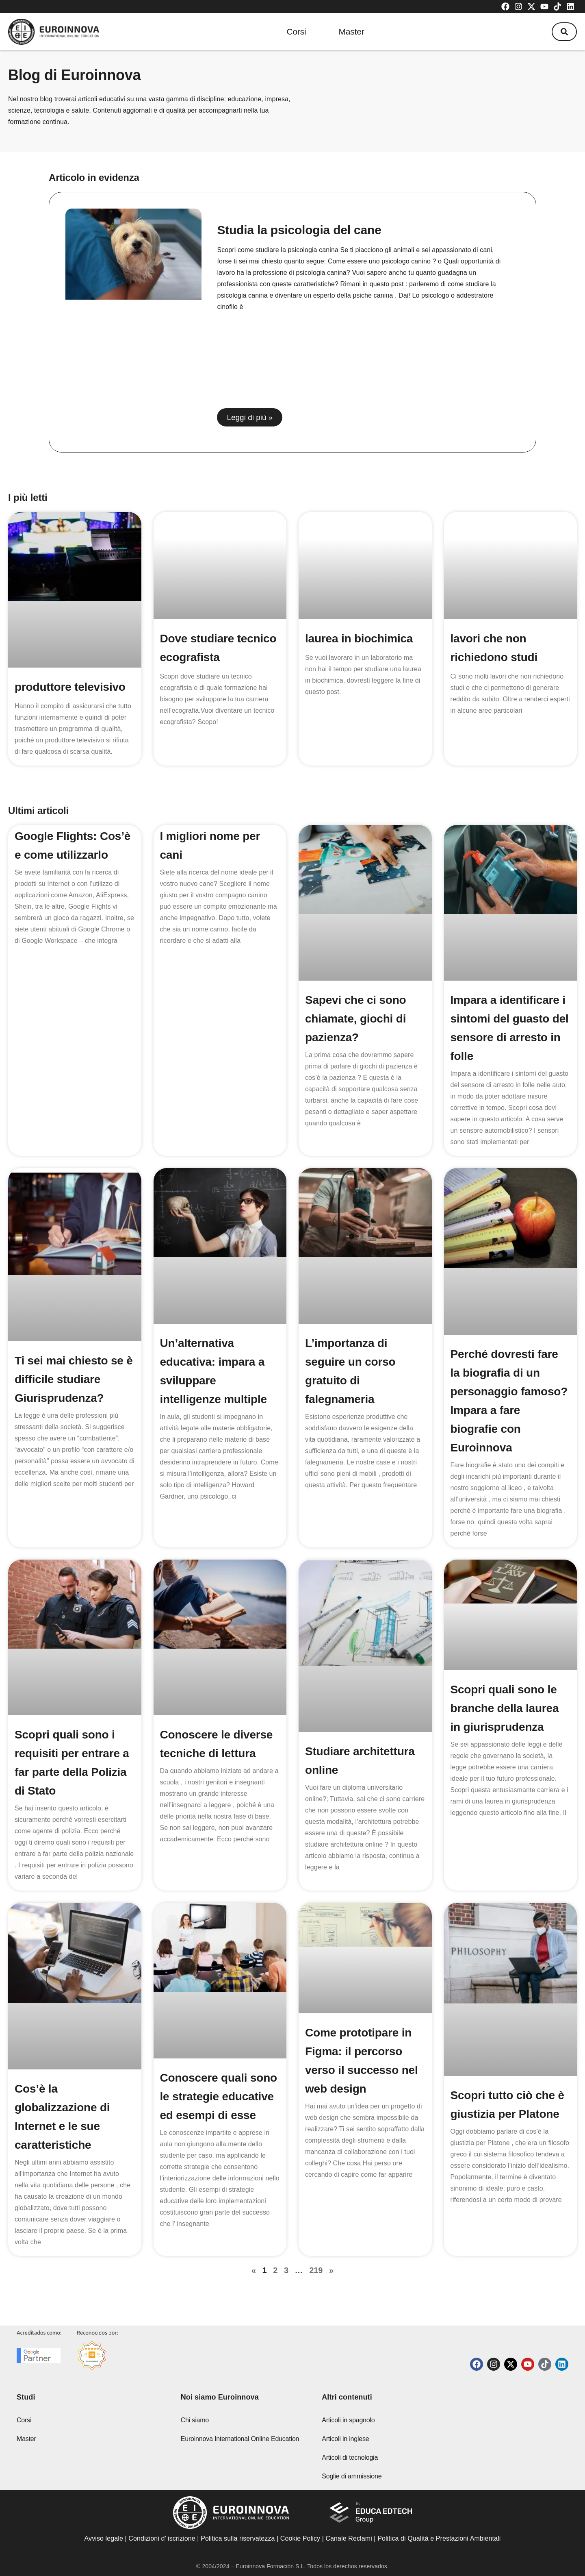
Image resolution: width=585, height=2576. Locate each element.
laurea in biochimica (359, 638)
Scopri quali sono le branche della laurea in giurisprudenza (505, 1708)
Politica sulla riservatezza (238, 2538)
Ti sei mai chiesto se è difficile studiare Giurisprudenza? (74, 1379)
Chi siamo (195, 2420)
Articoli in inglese (345, 2438)
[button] (564, 31)
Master (351, 31)
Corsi (296, 31)
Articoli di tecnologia (350, 2457)
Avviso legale (103, 2538)
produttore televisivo (70, 687)
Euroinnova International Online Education (240, 2438)
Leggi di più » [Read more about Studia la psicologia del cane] (250, 417)
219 (316, 2270)
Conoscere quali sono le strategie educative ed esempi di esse (218, 2096)
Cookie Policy (300, 2538)
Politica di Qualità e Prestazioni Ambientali (438, 2538)
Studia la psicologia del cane (299, 230)
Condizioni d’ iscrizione (161, 2538)
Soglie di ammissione (351, 2476)
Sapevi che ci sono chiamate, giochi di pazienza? (355, 1019)
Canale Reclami (349, 2538)
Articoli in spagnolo (348, 2420)
